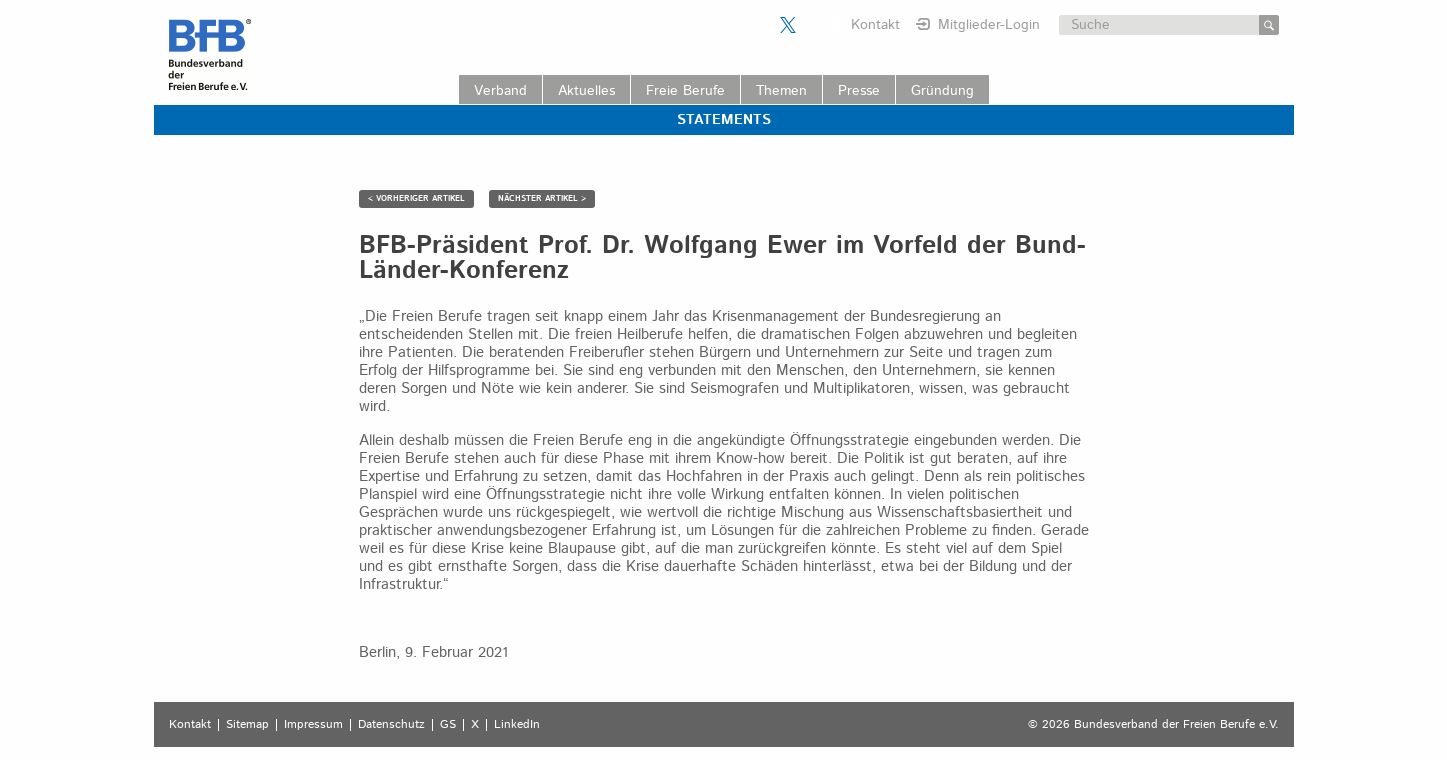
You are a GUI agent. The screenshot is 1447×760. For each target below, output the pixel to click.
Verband (500, 91)
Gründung (942, 91)
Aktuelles (586, 91)
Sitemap (247, 725)
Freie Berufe (685, 91)
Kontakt (875, 25)
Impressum (313, 725)
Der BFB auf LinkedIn (813, 25)
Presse (859, 91)
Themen (781, 91)
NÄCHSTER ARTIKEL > (542, 198)
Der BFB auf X (788, 25)
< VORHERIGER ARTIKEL (416, 198)
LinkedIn (517, 725)
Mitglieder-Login (989, 25)
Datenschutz (391, 725)
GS (448, 725)
